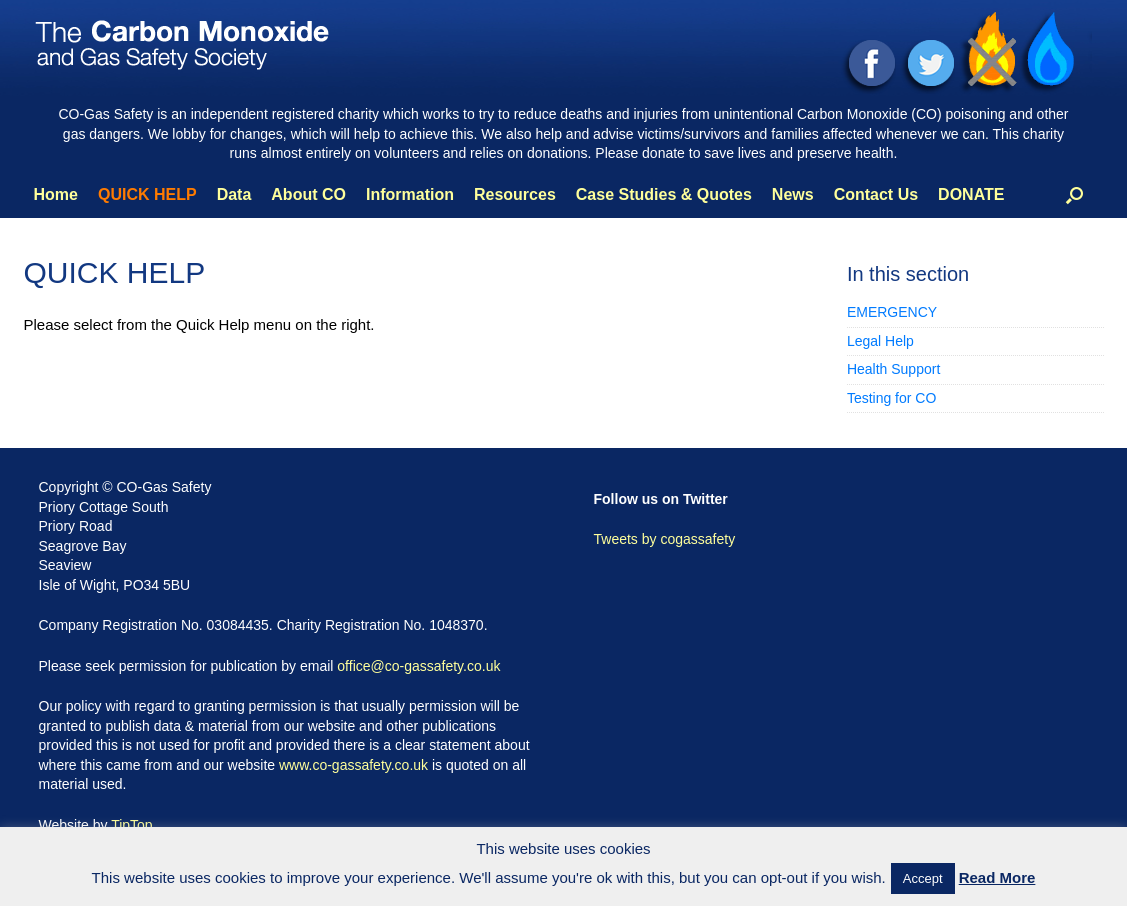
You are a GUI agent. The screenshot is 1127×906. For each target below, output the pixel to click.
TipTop (132, 825)
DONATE (971, 194)
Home (56, 194)
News (793, 194)
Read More (997, 877)
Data (234, 194)
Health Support (893, 369)
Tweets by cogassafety (665, 539)
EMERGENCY (892, 312)
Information (410, 194)
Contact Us (876, 194)
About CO (308, 194)
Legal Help (880, 341)
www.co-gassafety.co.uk (353, 765)
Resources (515, 194)
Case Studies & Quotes (664, 194)
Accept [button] (923, 878)
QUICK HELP (147, 194)
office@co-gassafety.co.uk (418, 666)
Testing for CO (891, 398)
